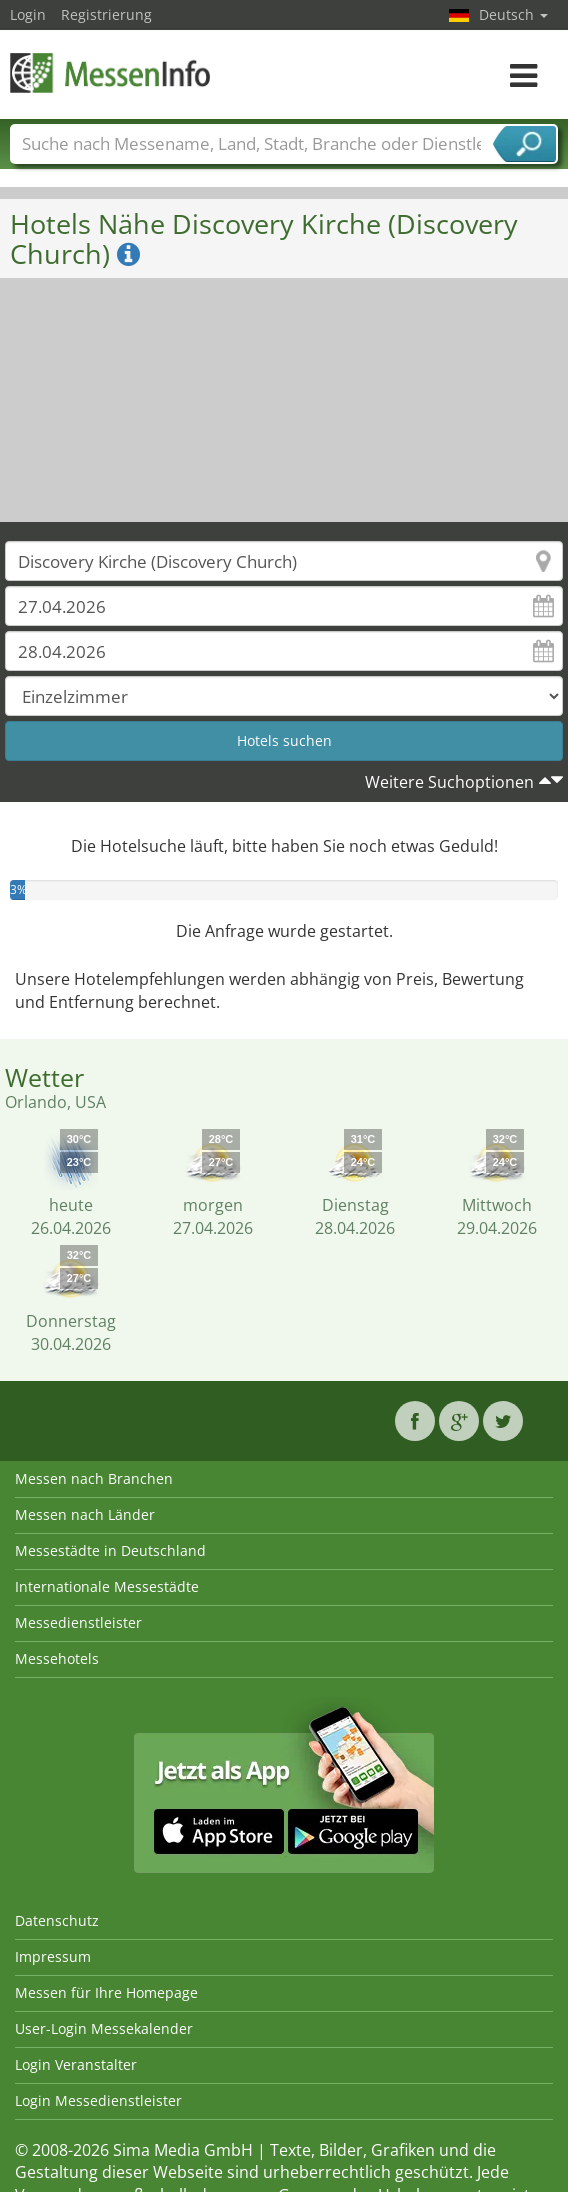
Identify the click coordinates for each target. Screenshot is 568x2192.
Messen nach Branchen (94, 1478)
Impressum (53, 1956)
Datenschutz (57, 1920)
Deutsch (513, 14)
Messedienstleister (78, 1622)
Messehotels (57, 1658)
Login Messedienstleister (98, 2100)
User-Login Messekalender (104, 2028)
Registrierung (106, 14)
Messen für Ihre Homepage (106, 1992)
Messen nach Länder (85, 1514)
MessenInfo (110, 72)
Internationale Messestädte (107, 1586)
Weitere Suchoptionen (449, 782)
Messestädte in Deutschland (110, 1550)
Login (28, 14)
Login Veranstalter (76, 2064)
